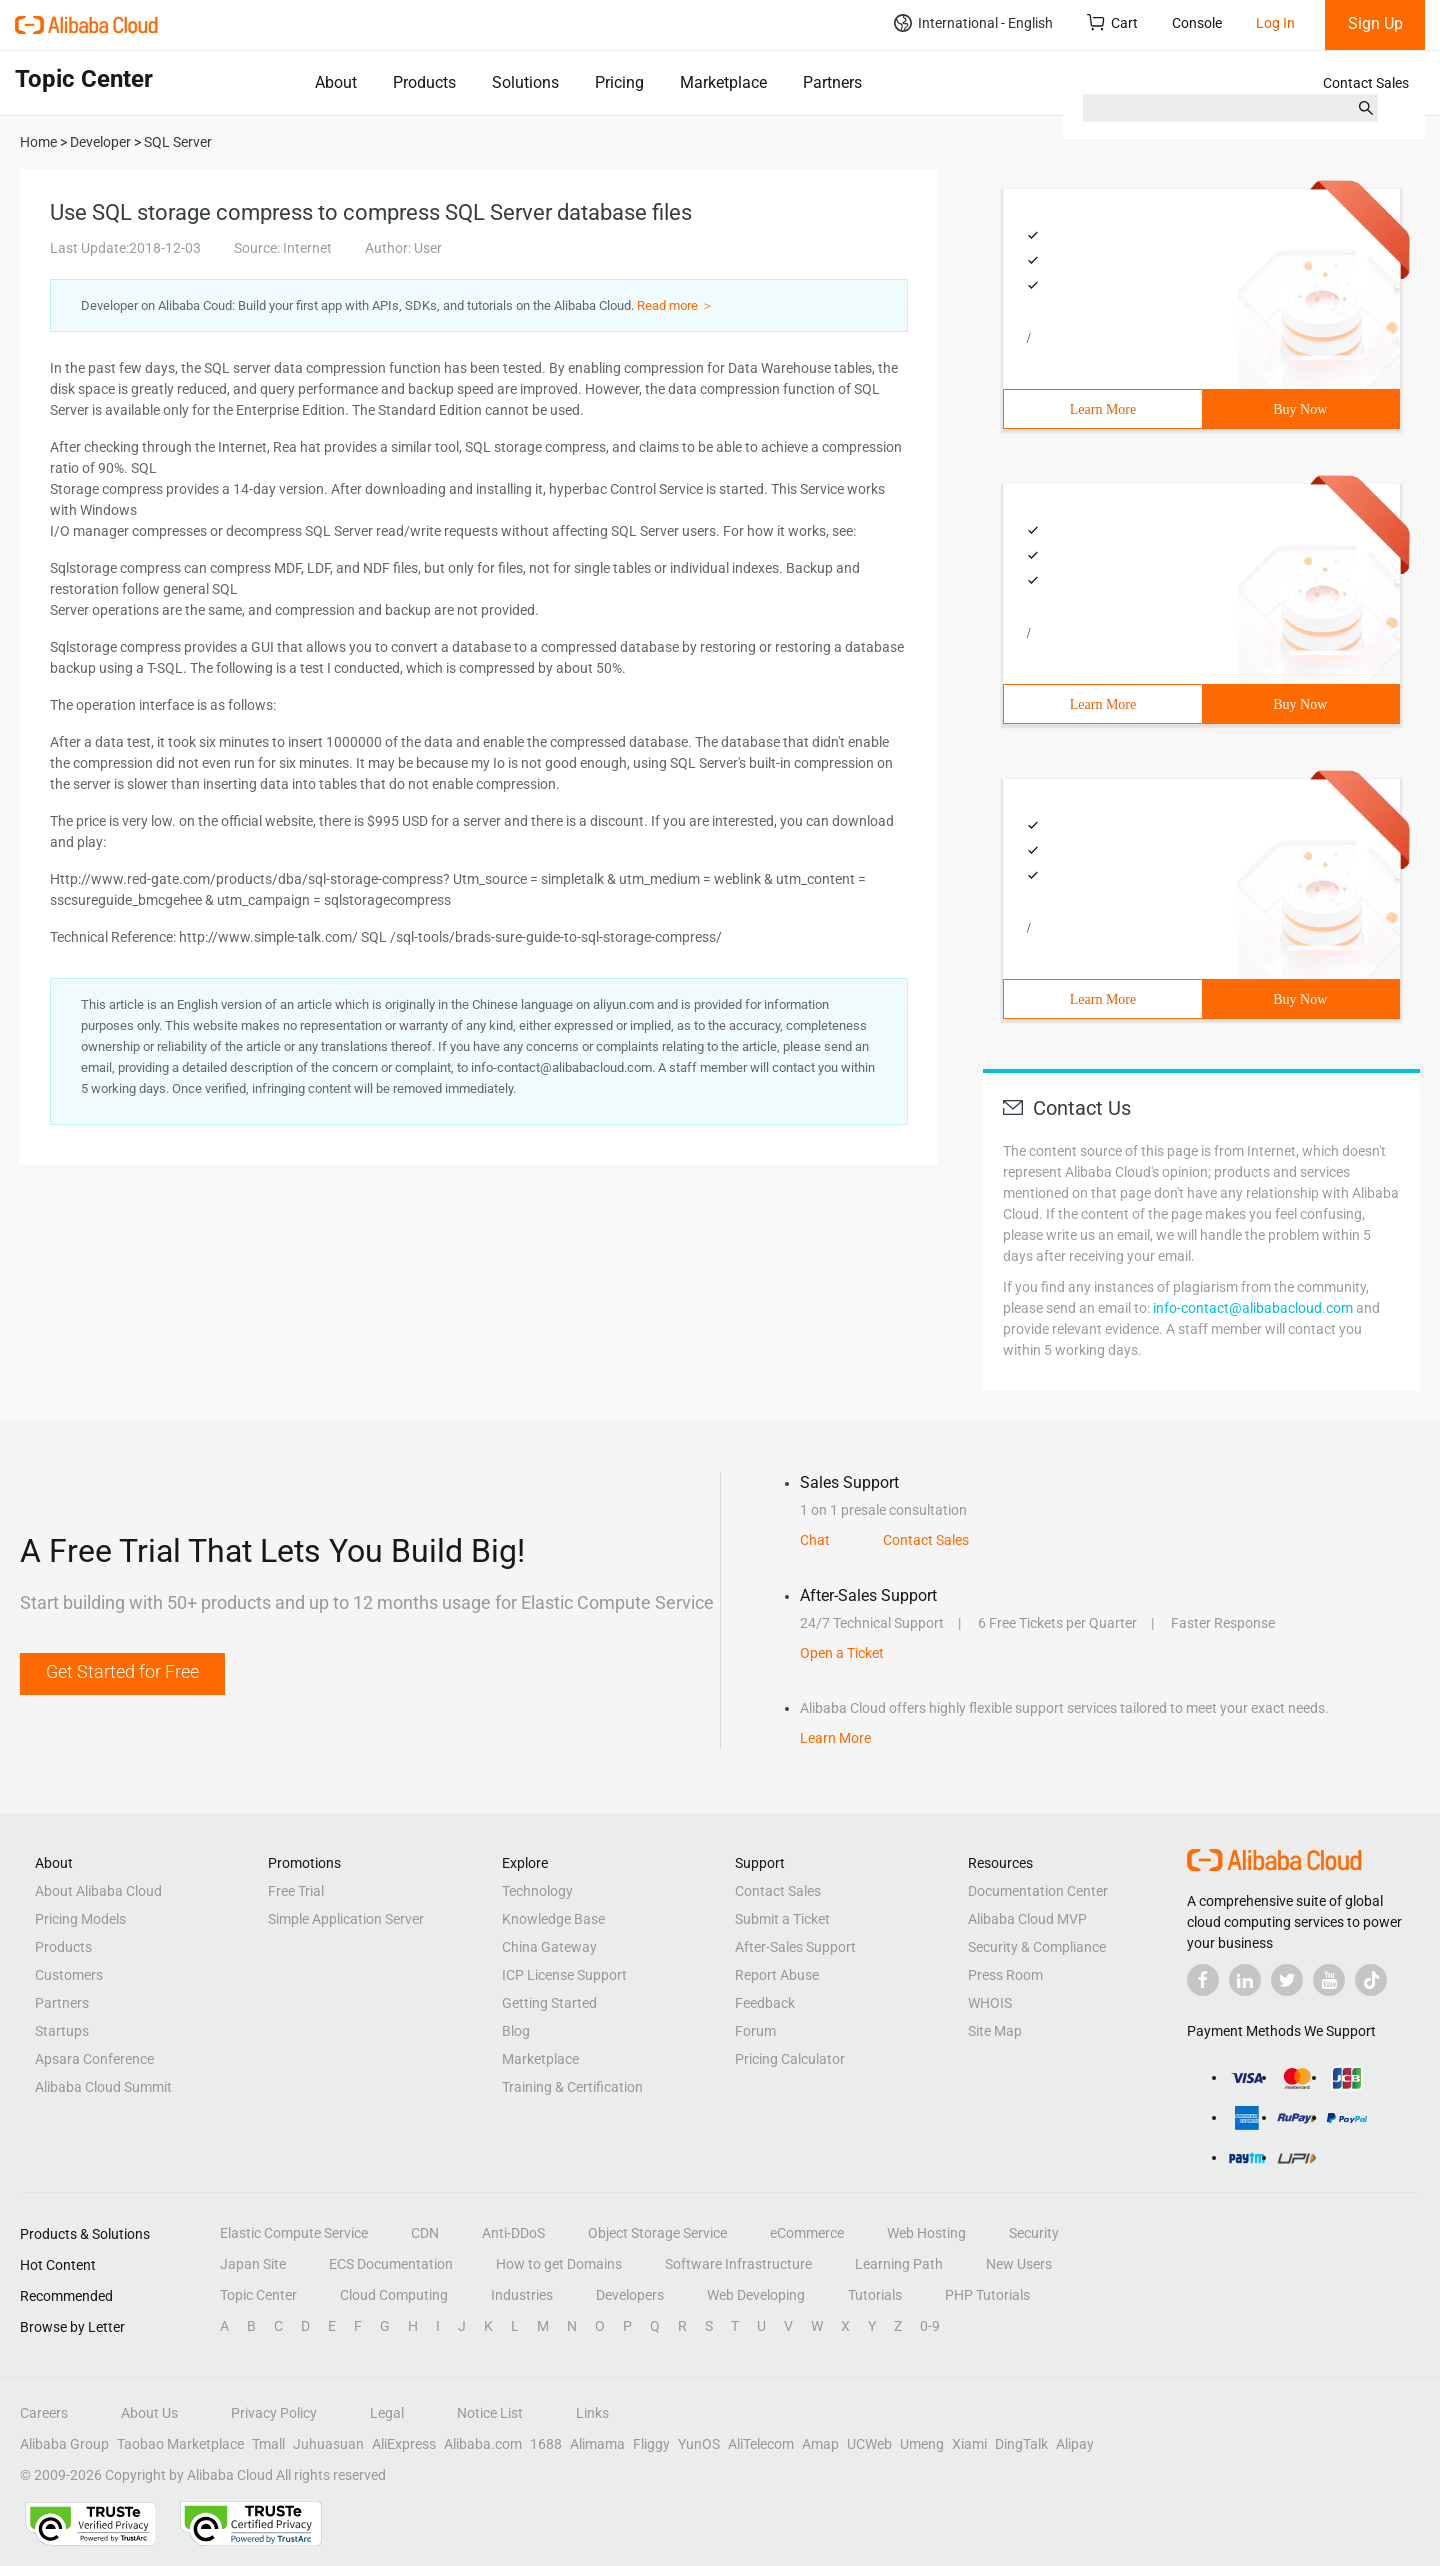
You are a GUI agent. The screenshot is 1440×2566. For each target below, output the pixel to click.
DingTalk (1021, 2444)
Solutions (525, 82)
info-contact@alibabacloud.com (1253, 1308)
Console (1197, 23)
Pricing (619, 82)
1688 (546, 2444)
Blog (516, 2031)
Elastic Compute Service (294, 2233)
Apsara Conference (94, 2059)
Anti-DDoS (513, 2233)
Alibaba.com (483, 2444)
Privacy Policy (274, 2413)
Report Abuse (777, 1975)
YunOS (699, 2444)
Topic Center (258, 2295)
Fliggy (651, 2444)
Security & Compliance (1037, 1947)
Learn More (1103, 409)
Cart (1112, 22)
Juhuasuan (328, 2444)
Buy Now (1300, 409)
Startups (62, 2031)
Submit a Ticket (782, 1919)
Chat (815, 1540)
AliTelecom (761, 2444)
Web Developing (756, 2295)
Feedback (765, 2003)
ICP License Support (564, 1975)
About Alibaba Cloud (98, 1891)
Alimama (597, 2444)
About (336, 82)
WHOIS (990, 2003)
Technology (537, 1891)
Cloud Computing (394, 2295)
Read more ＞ (675, 305)
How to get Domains (559, 2264)
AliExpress (404, 2444)
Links (592, 2413)
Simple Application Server (346, 1919)
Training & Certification (572, 2087)
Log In (1275, 23)
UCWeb (869, 2444)
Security (1034, 2233)
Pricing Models (80, 1919)
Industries (522, 2295)
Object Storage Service (657, 2233)
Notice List (490, 2413)
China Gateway (549, 1947)
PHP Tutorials (987, 2295)
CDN (425, 2233)
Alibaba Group (64, 2444)
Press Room (1005, 1975)
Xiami (969, 2444)
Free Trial (296, 1891)
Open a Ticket (842, 1653)
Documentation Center (1038, 1891)
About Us (149, 2413)
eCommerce (807, 2233)
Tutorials (875, 2295)
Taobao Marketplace (180, 2444)
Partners (832, 82)
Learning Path (899, 2264)
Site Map (995, 2031)
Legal (387, 2413)
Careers (44, 2413)
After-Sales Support (795, 1947)
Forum (755, 2031)
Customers (69, 1975)
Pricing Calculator (790, 2059)
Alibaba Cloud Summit (103, 2087)
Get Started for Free (122, 1671)
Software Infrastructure (738, 2264)
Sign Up (1375, 23)
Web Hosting (926, 2233)
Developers (630, 2295)
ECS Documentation (391, 2264)
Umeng (922, 2444)
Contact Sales (1366, 83)
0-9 (930, 2326)
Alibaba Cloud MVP (1027, 1919)
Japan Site (253, 2264)
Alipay (1075, 2444)
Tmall (268, 2444)
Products (424, 82)
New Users (1019, 2264)
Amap (820, 2444)
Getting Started (549, 2003)
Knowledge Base (553, 1919)
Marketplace (723, 82)
